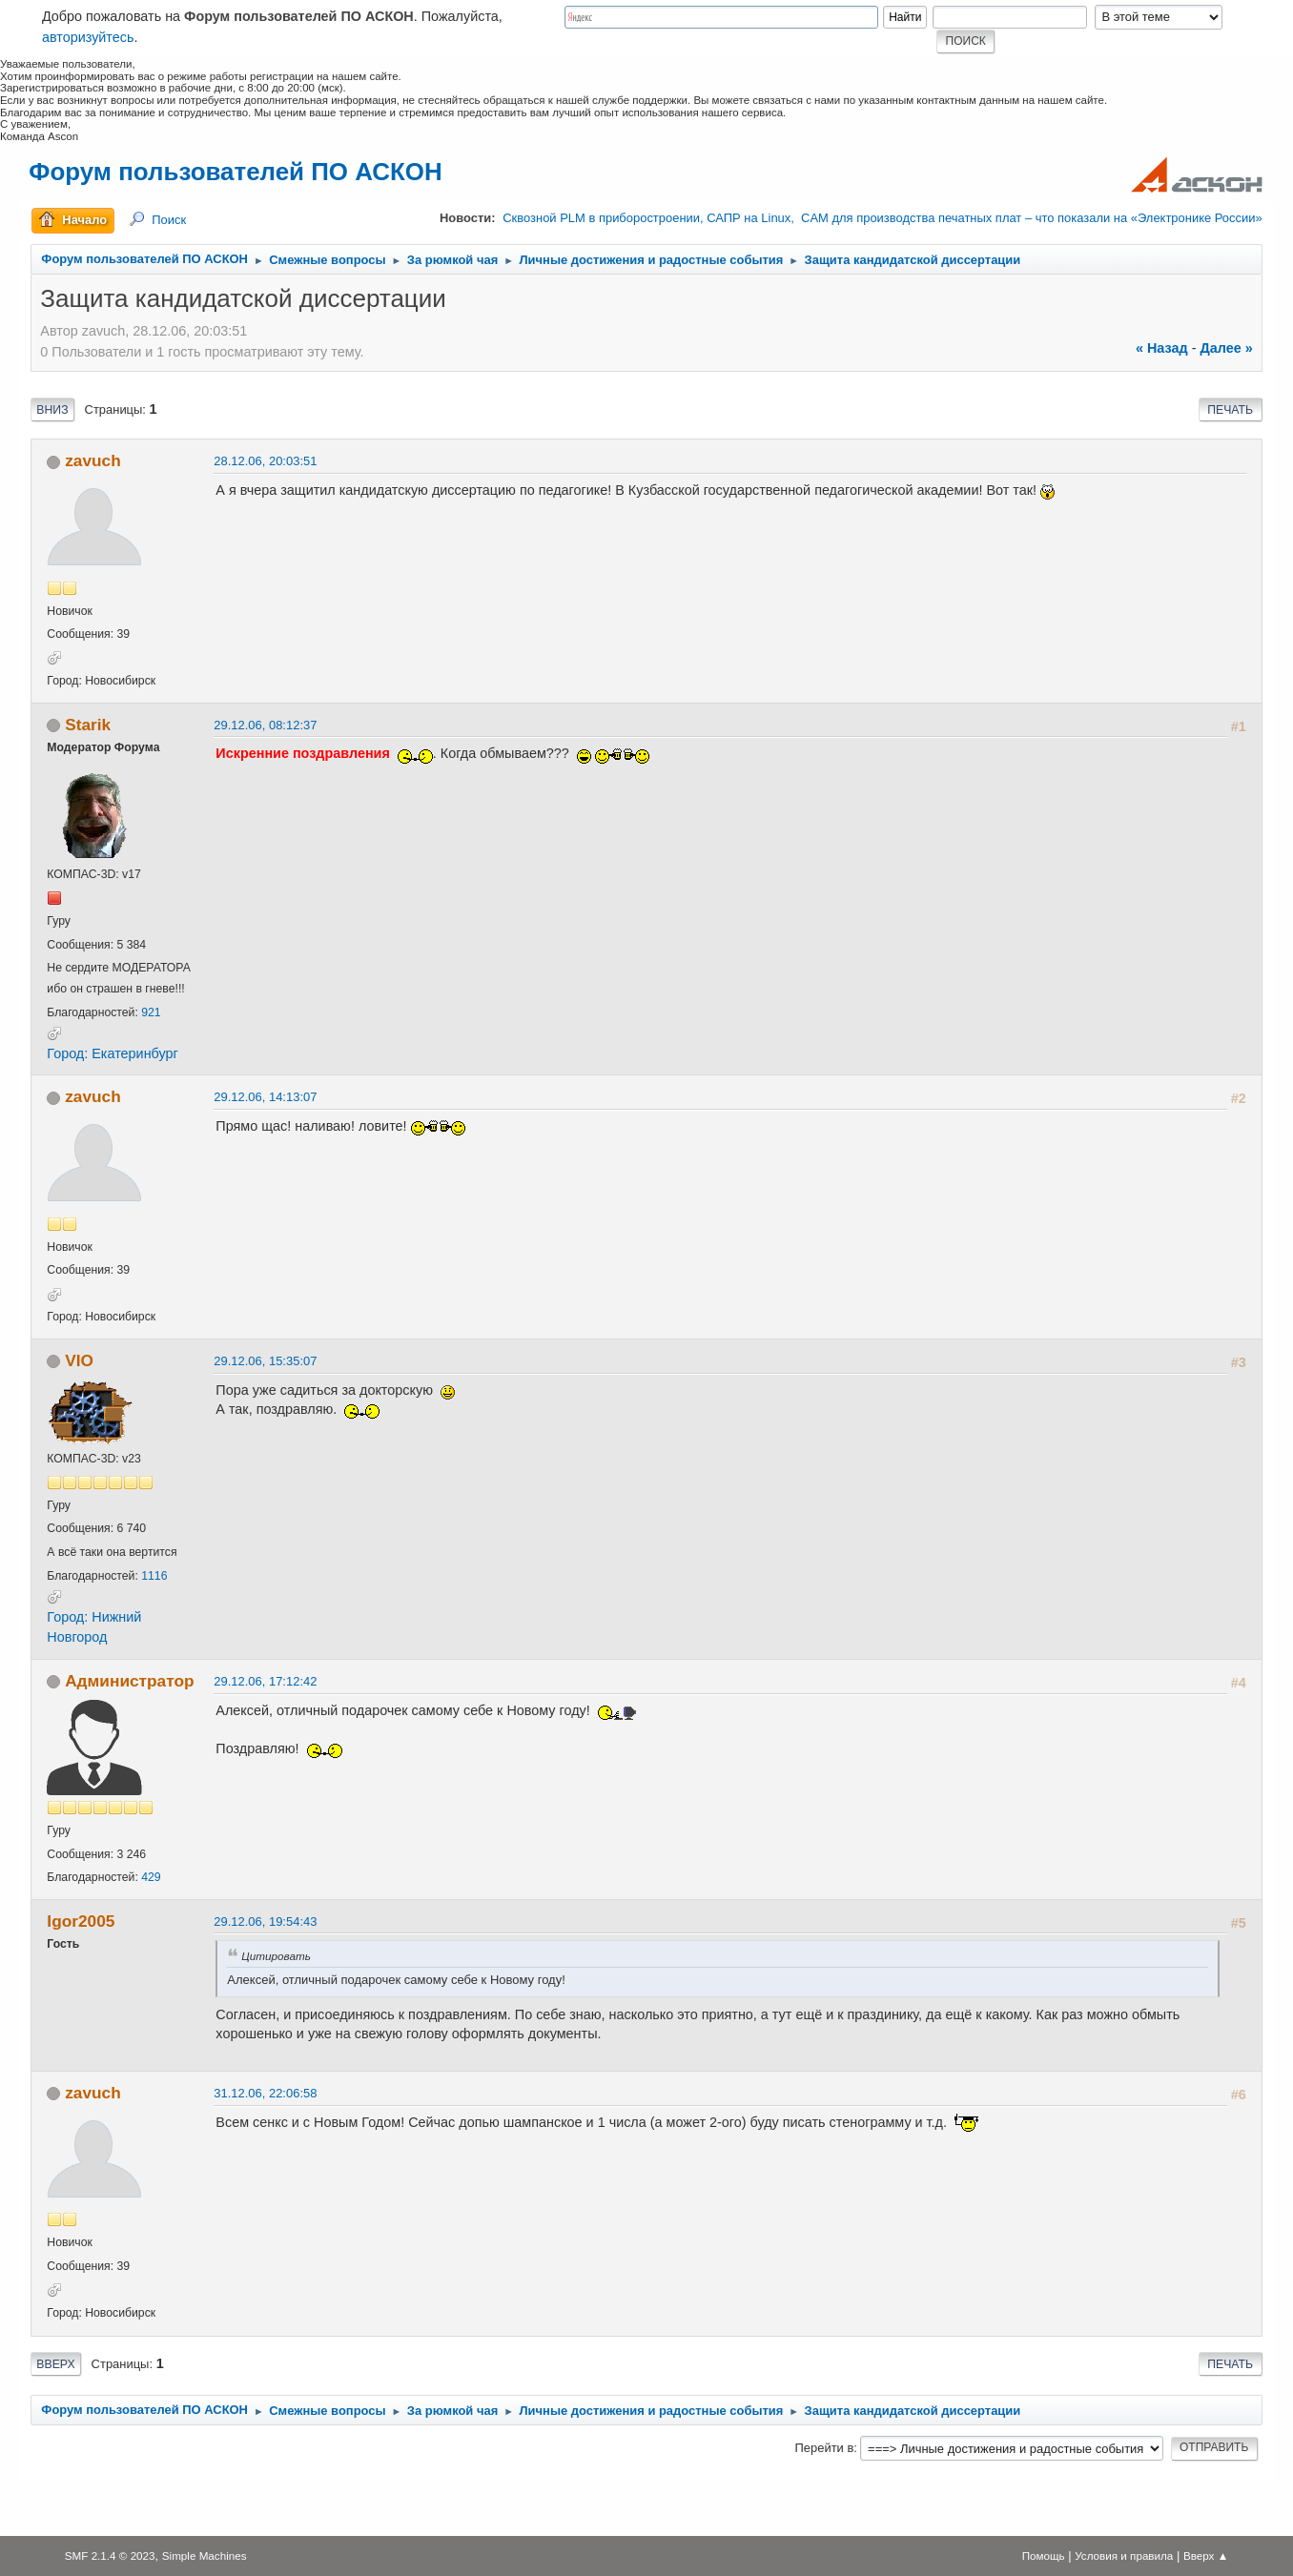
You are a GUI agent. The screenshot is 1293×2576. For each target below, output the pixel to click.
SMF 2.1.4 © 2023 (110, 2555)
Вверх (55, 2364)
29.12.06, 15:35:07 (265, 1361)
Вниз (52, 410)
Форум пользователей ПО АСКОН (235, 171)
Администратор (129, 1680)
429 (150, 1877)
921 (150, 1012)
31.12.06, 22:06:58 (265, 2093)
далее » (1226, 348)
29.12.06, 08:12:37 (265, 725)
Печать (1230, 410)
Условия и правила (1124, 2555)
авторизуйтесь (88, 37)
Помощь (1043, 2555)
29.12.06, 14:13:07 (265, 1097)
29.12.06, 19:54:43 (265, 1921)
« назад (1162, 348)
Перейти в (823, 2448)
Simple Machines (204, 2555)
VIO (79, 1360)
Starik (88, 724)
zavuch (93, 460)
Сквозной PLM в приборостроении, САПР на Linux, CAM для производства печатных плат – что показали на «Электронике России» (882, 218)
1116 (154, 1576)
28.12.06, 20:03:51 (265, 461)
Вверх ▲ (1205, 2555)
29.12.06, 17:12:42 (265, 1681)
